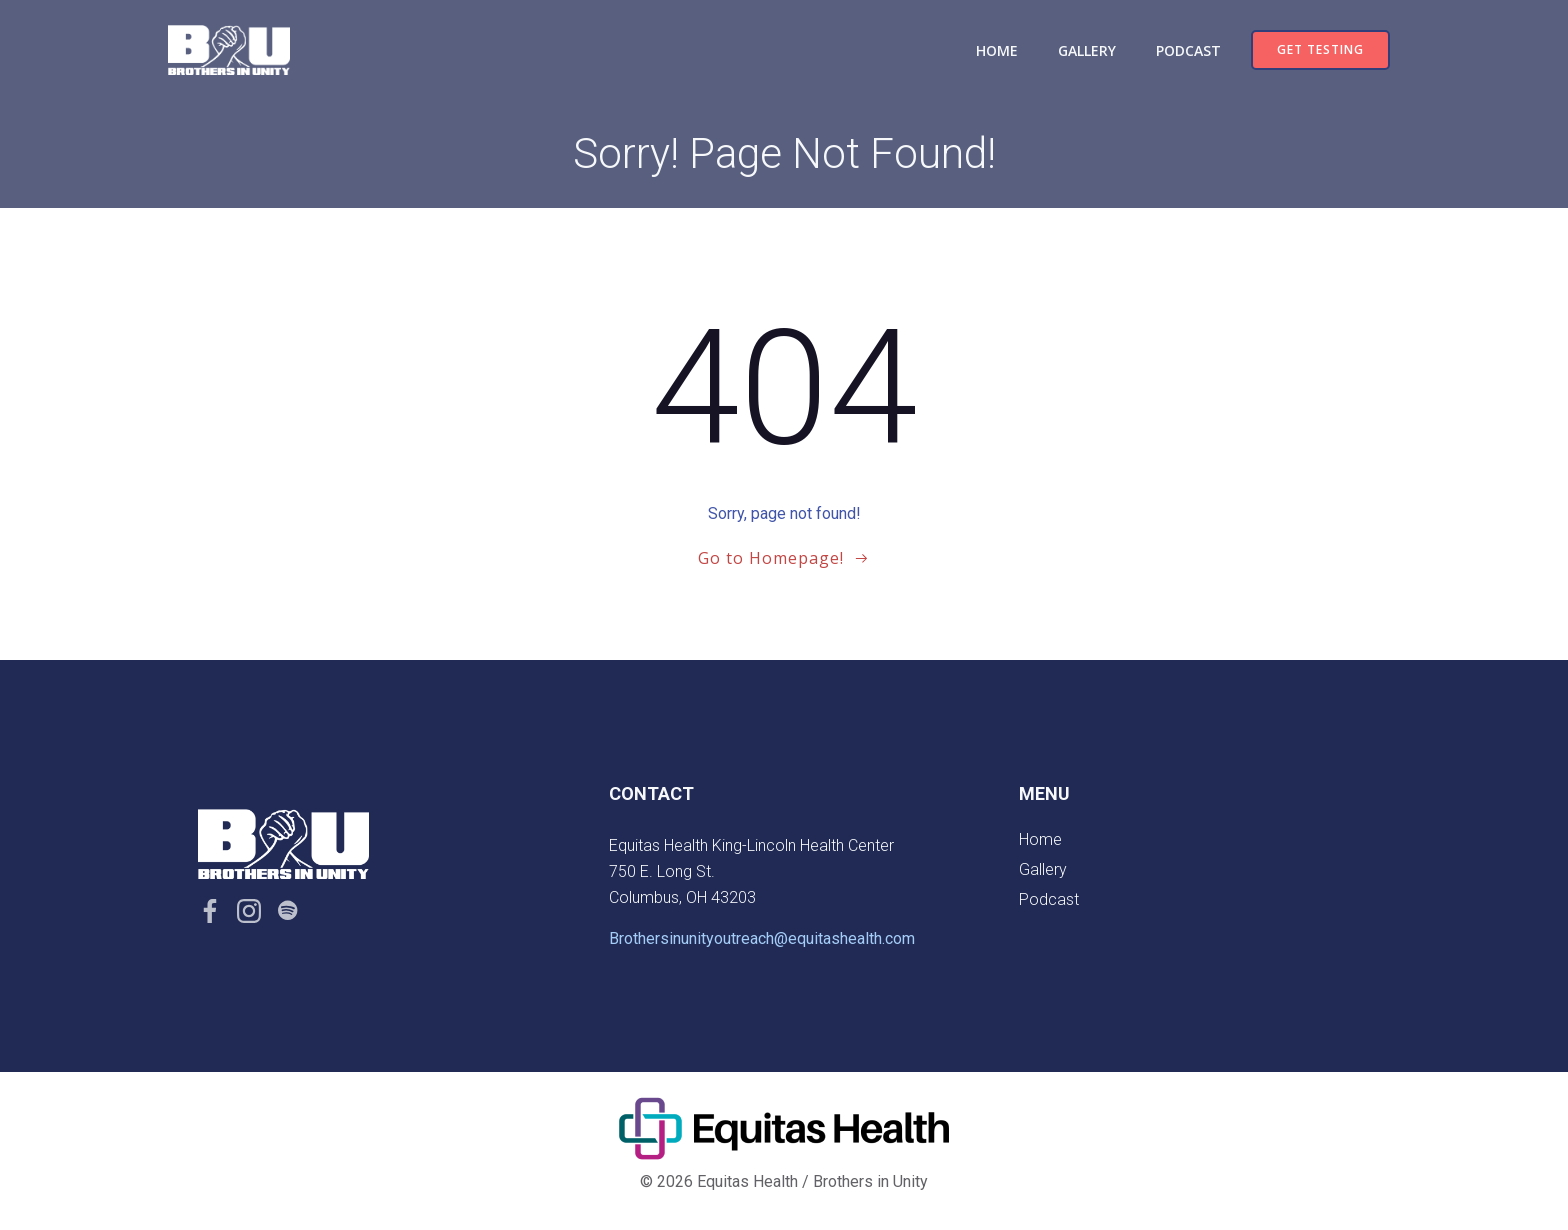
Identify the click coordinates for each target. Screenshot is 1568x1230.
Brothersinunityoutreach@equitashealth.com (762, 938)
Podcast (1188, 50)
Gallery (1087, 50)
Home (997, 50)
